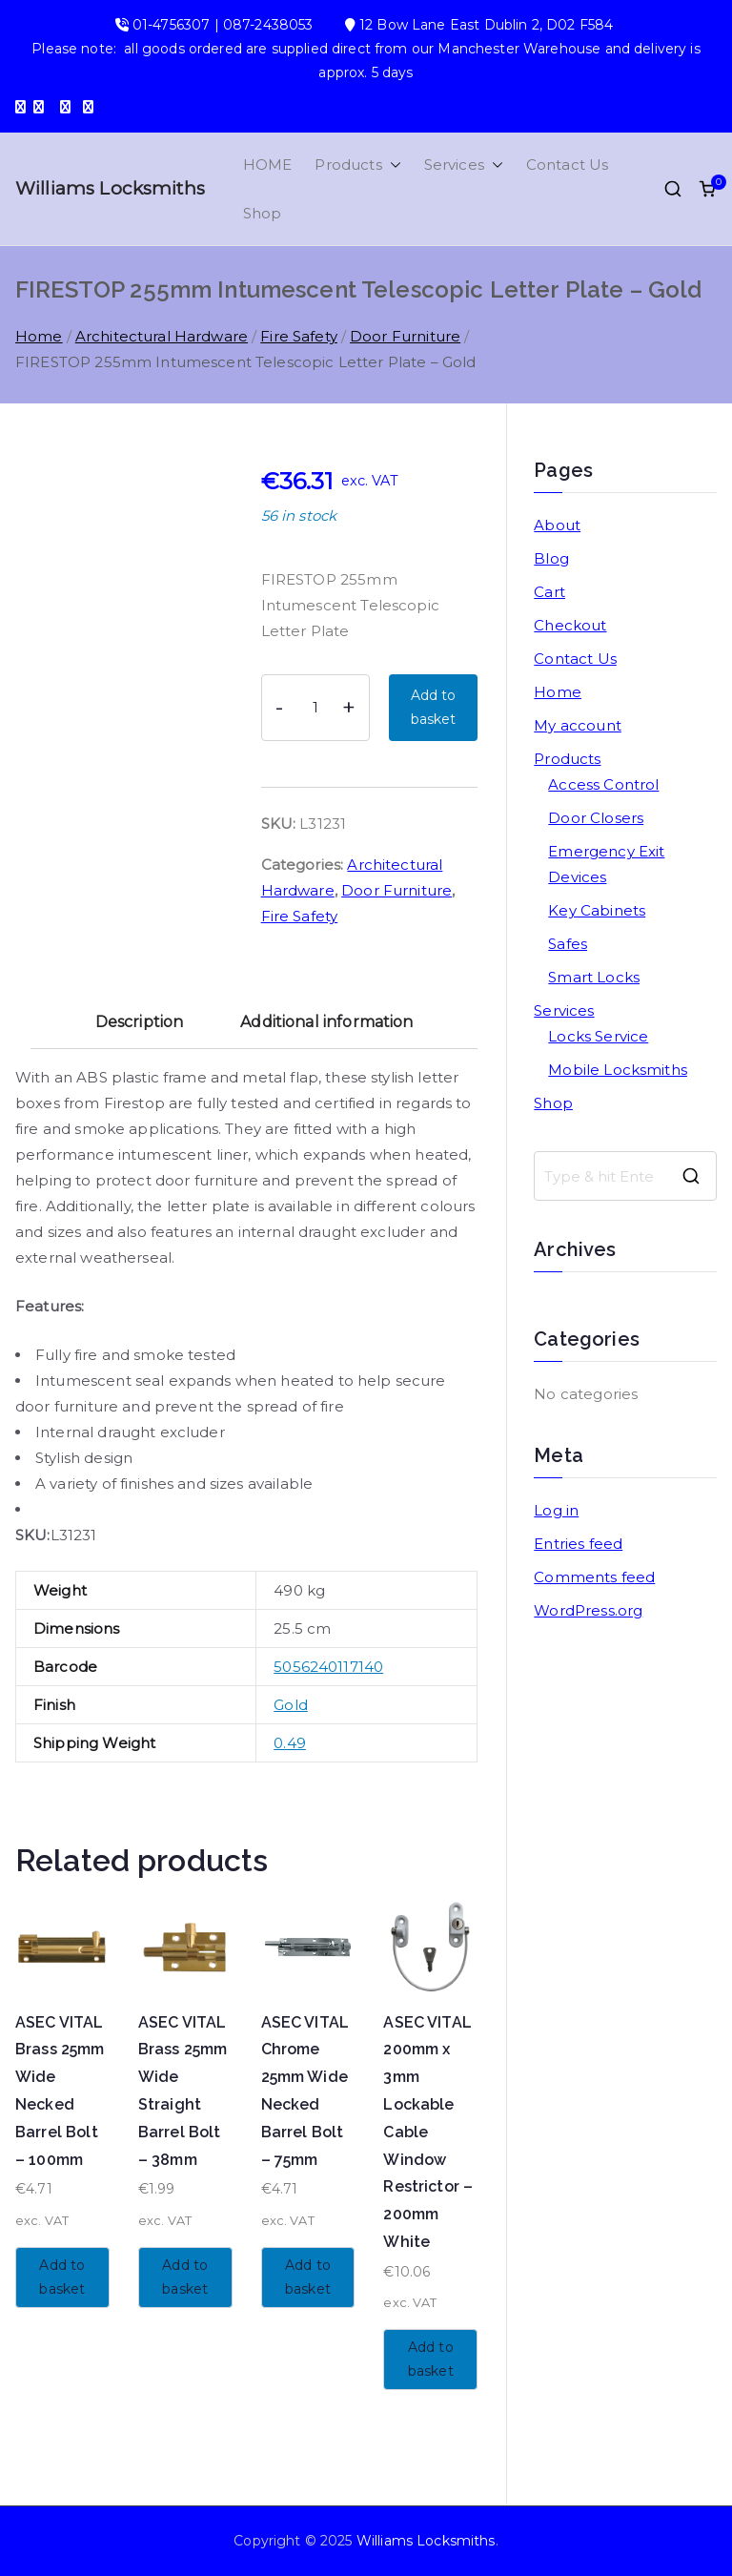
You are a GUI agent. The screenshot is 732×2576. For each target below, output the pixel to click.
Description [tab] (139, 1022)
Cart (549, 592)
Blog (551, 558)
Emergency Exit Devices (606, 864)
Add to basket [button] (62, 2277)
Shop (262, 213)
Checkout (570, 625)
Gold (291, 1705)
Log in (556, 1510)
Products (357, 164)
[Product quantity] (315, 707)
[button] (391, 164)
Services (463, 164)
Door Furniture (405, 336)
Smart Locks (594, 977)
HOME (268, 164)
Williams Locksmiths (110, 188)
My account (577, 725)
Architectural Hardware (161, 336)
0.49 (290, 1743)
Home (39, 336)
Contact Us (567, 164)
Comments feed (594, 1577)
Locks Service (598, 1036)
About (557, 525)
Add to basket (433, 707)
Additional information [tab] (326, 1022)
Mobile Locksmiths (617, 1070)
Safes (567, 944)
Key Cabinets (596, 910)
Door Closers (595, 818)
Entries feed (578, 1544)
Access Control (603, 784)
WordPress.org (588, 1610)
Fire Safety (298, 336)
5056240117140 (328, 1667)
